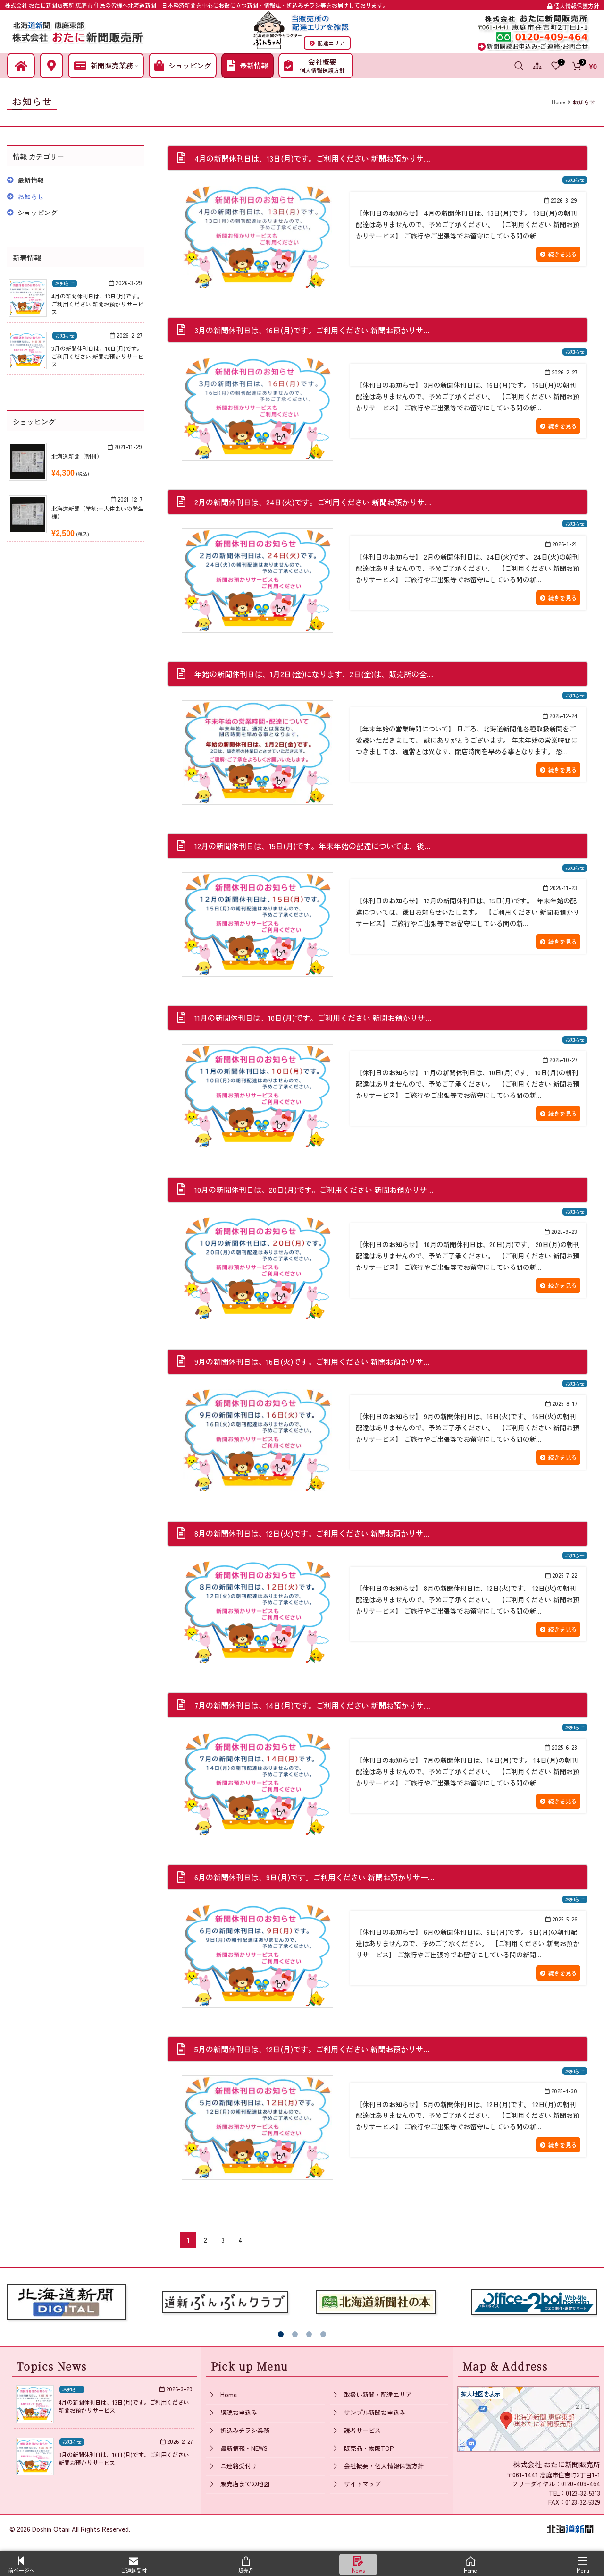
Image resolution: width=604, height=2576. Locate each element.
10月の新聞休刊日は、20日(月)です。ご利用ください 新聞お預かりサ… (314, 1189)
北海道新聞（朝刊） (76, 456)
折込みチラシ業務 (244, 2430)
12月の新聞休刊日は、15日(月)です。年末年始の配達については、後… (312, 845)
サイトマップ (362, 2483)
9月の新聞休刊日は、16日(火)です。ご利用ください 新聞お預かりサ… (312, 1361)
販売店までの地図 (244, 2483)
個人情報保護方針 (573, 5)
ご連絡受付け (238, 2465)
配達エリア (327, 43)
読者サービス (362, 2430)
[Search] (519, 65)
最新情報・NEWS (244, 2448)
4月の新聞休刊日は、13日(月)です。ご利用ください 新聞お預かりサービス (97, 304)
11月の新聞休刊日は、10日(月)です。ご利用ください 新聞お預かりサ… (313, 1017)
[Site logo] (78, 30)
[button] (281, 2334)
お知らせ (574, 179)
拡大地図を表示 (481, 2393)
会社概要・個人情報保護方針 (384, 2465)
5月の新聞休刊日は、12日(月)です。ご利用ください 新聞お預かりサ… (312, 2049)
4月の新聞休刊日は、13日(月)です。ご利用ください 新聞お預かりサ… (312, 158)
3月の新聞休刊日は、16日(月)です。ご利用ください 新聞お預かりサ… (312, 330)
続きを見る (558, 254)
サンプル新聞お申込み (374, 2412)
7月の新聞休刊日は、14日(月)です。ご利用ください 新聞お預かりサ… (312, 1705)
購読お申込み (238, 2412)
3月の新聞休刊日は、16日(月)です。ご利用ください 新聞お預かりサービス (97, 356)
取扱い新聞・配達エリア (377, 2394)
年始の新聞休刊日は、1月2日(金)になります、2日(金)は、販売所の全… (313, 674)
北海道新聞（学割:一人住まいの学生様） (97, 512)
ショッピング (37, 212)
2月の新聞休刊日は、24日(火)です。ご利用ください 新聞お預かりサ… (312, 502)
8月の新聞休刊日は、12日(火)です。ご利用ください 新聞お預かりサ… (312, 1533)
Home (228, 2394)
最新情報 (30, 180)
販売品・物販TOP (369, 2448)
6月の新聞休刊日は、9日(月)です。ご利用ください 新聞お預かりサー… (314, 1877)
